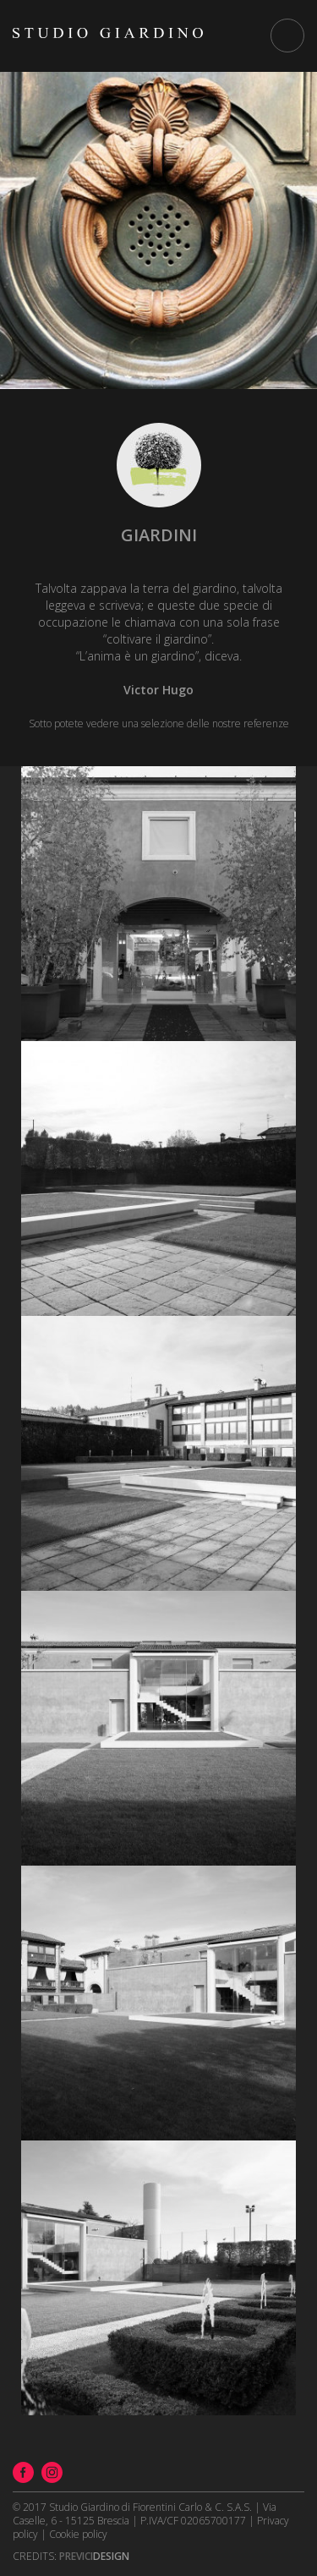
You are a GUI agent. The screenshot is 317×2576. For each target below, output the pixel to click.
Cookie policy (78, 2534)
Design (94, 2556)
